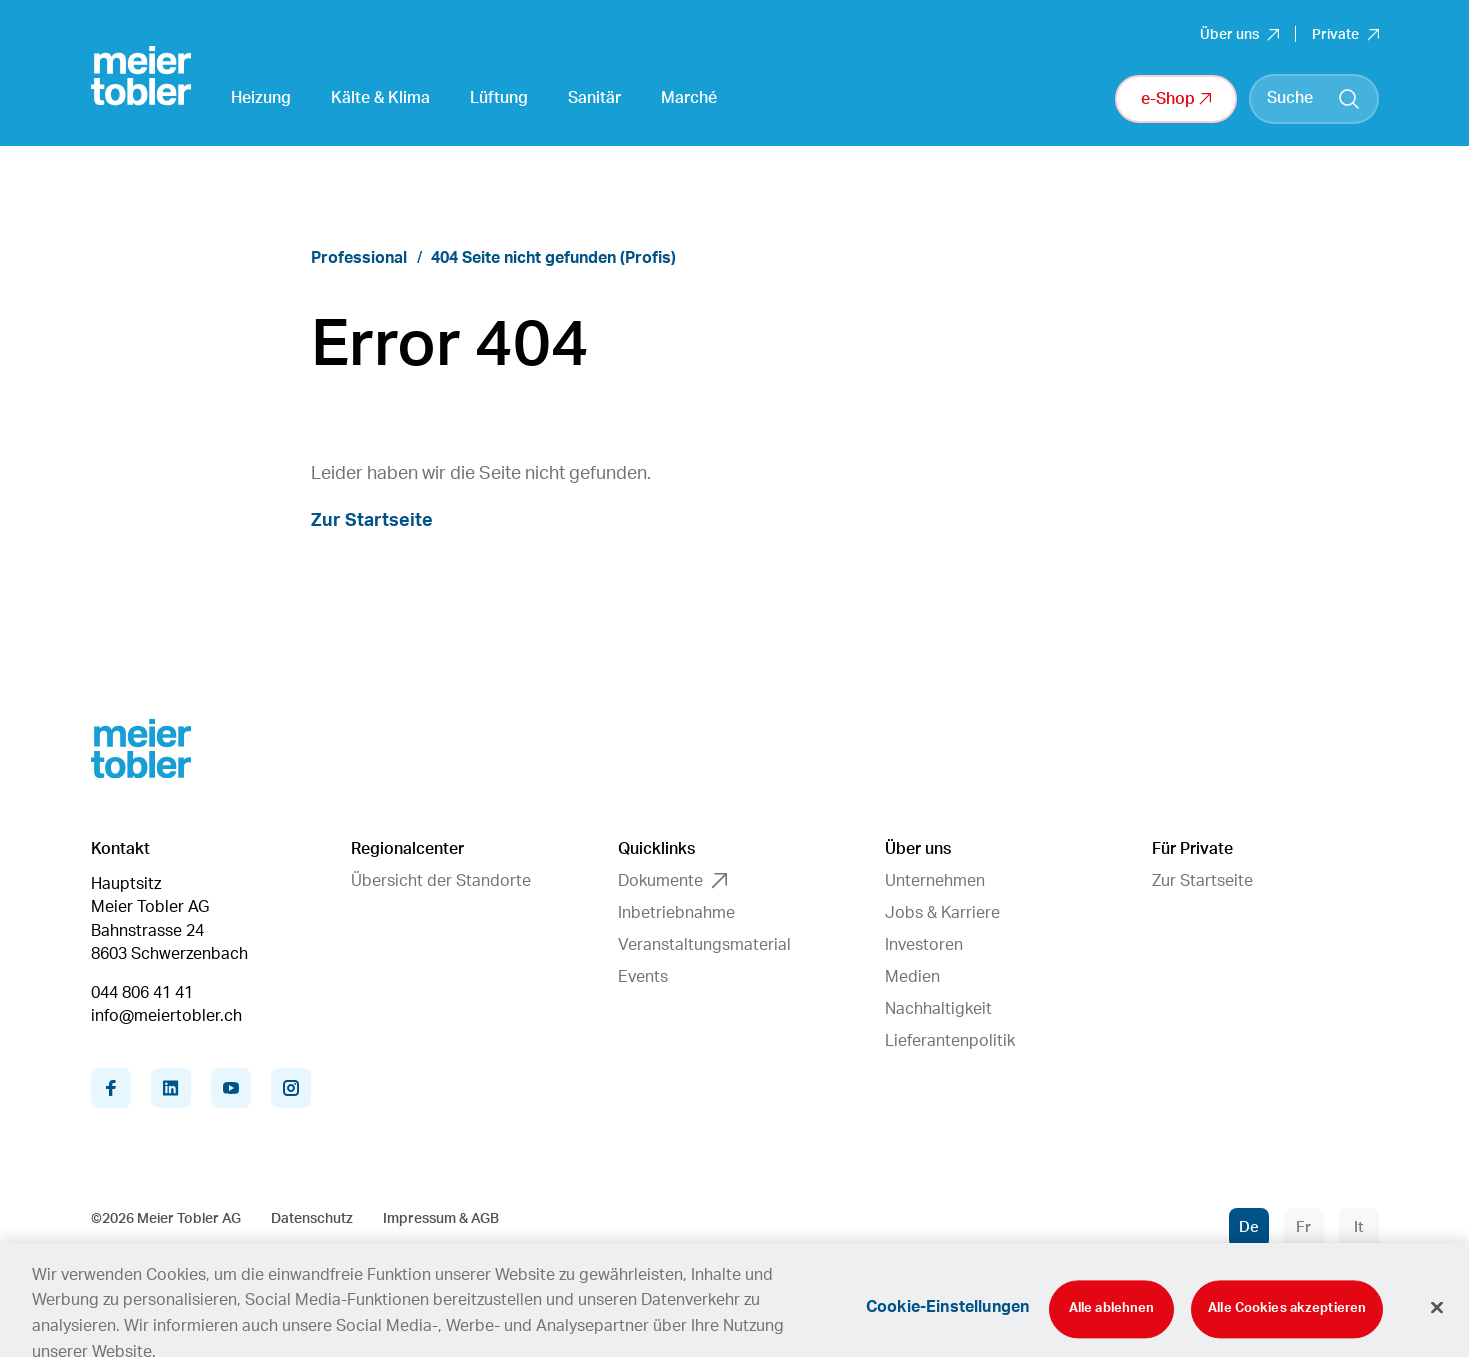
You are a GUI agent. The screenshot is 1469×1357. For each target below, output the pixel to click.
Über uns (1239, 35)
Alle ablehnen (1112, 1324)
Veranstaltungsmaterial (704, 945)
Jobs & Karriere (942, 913)
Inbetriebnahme (676, 913)
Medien (912, 977)
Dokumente (672, 881)
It (1358, 1227)
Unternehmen (935, 881)
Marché (689, 98)
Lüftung (499, 98)
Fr (1303, 1227)
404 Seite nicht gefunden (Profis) (553, 258)
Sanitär (594, 98)
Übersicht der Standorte (441, 881)
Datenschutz (312, 1219)
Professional (359, 258)
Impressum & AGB (441, 1219)
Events (643, 977)
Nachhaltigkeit (938, 1009)
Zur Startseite (372, 521)
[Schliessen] (1437, 1322)
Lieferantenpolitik (950, 1041)
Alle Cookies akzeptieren (1287, 1324)
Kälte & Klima (380, 98)
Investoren (924, 945)
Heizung (261, 98)
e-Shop (1176, 99)
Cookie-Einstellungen (947, 1323)
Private (1345, 35)
